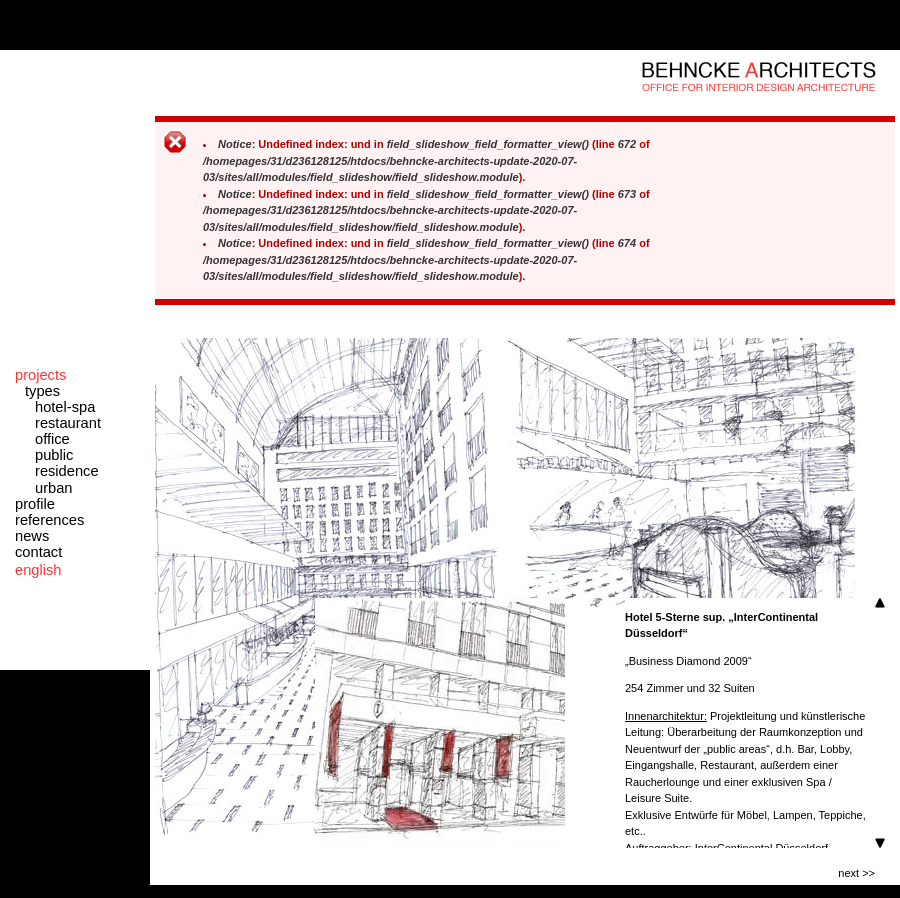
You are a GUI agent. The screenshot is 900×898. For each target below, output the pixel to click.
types (42, 391)
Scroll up (880, 603)
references (49, 520)
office (52, 439)
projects (40, 375)
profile (35, 504)
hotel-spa (65, 407)
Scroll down (880, 843)
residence (67, 471)
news (32, 536)
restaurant (68, 423)
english (38, 570)
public (54, 455)
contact (38, 552)
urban (54, 488)
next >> (856, 873)
